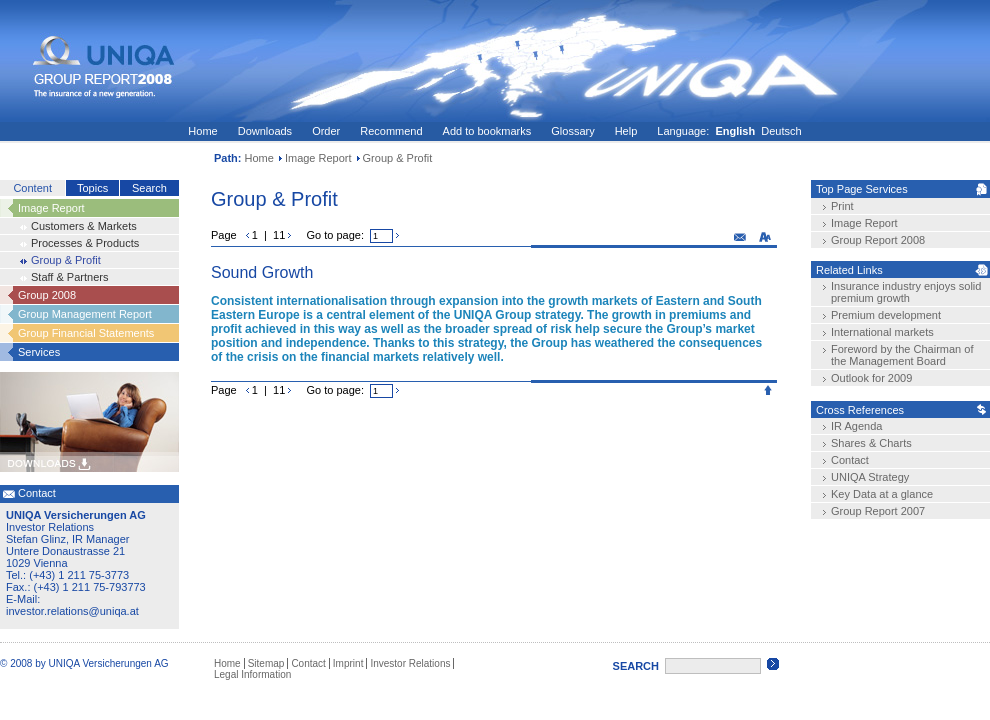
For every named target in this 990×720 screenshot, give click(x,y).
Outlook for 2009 (871, 378)
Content (32, 188)
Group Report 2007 (878, 511)
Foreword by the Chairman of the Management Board (902, 355)
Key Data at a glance (882, 494)
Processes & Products (85, 243)
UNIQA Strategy (870, 477)
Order (326, 131)
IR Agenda (856, 426)
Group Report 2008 (878, 240)
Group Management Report (85, 314)
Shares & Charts (871, 443)
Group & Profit (66, 260)
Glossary (572, 131)
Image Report (318, 158)
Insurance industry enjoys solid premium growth (906, 292)
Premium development (886, 315)
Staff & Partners (69, 277)
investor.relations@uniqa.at (72, 611)
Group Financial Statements (86, 333)
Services (39, 352)
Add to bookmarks (487, 131)
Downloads (265, 131)
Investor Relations (410, 663)
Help (626, 131)
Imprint (348, 663)
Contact (850, 460)
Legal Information (252, 674)
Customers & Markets (84, 226)
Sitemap (266, 663)
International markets (882, 332)
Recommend (391, 131)
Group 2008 (47, 295)
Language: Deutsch (729, 131)
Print (842, 206)
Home (202, 131)
